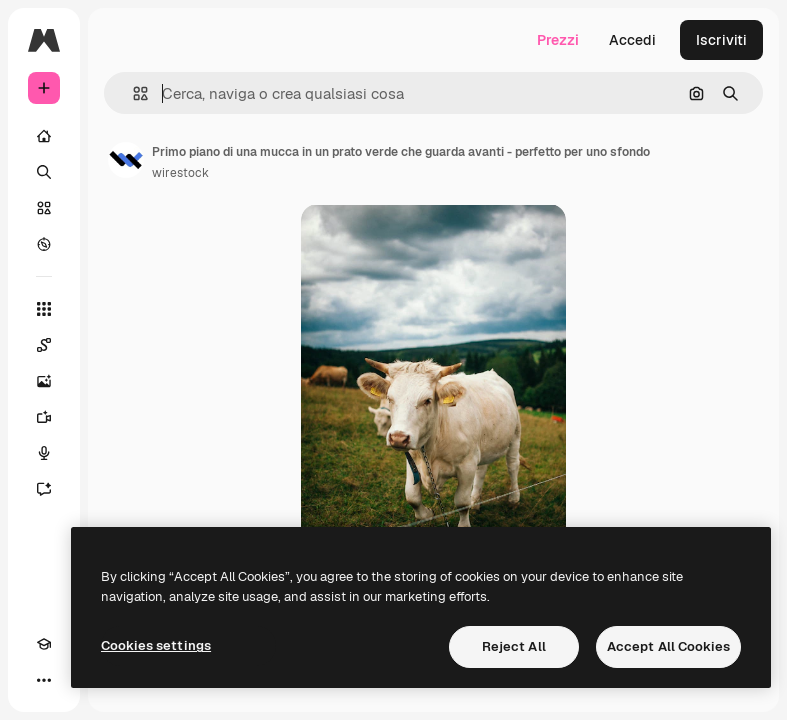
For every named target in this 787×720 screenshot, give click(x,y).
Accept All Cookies (668, 646)
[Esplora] (44, 244)
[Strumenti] (44, 309)
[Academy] (44, 644)
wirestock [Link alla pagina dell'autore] (180, 173)
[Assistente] (44, 489)
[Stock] (44, 208)
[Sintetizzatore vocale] (44, 453)
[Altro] (44, 680)
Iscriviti (721, 40)
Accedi (632, 40)
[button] (132, 93)
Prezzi (558, 40)
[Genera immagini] (44, 381)
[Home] (44, 136)
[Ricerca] (44, 172)
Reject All (514, 646)
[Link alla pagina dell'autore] (126, 160)
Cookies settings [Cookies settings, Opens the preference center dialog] (156, 645)
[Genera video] (44, 417)
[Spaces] (44, 345)
